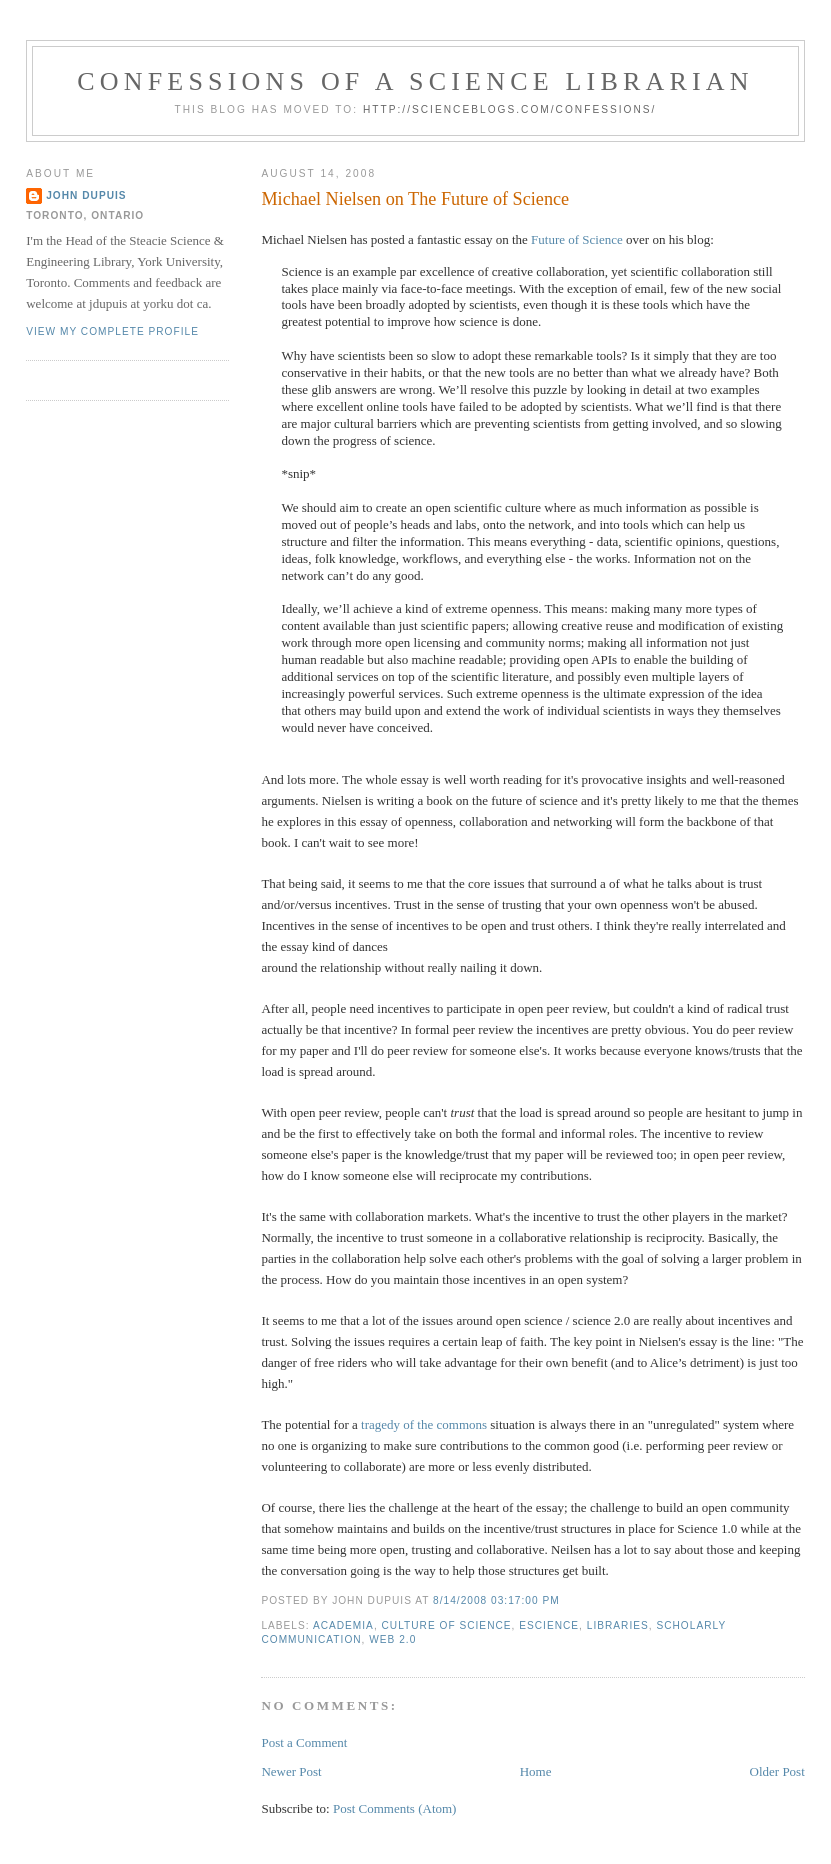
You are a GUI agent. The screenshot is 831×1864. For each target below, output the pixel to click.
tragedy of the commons (424, 1424)
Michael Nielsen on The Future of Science (415, 199)
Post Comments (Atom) (395, 1808)
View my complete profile (112, 331)
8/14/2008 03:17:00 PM (496, 1600)
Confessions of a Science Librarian (415, 81)
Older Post (777, 1771)
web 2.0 (392, 1639)
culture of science (447, 1625)
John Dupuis (86, 195)
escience (549, 1625)
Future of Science (577, 239)
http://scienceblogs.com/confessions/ (510, 109)
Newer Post (291, 1771)
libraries (618, 1625)
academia (343, 1625)
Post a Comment (304, 1742)
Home (536, 1771)
